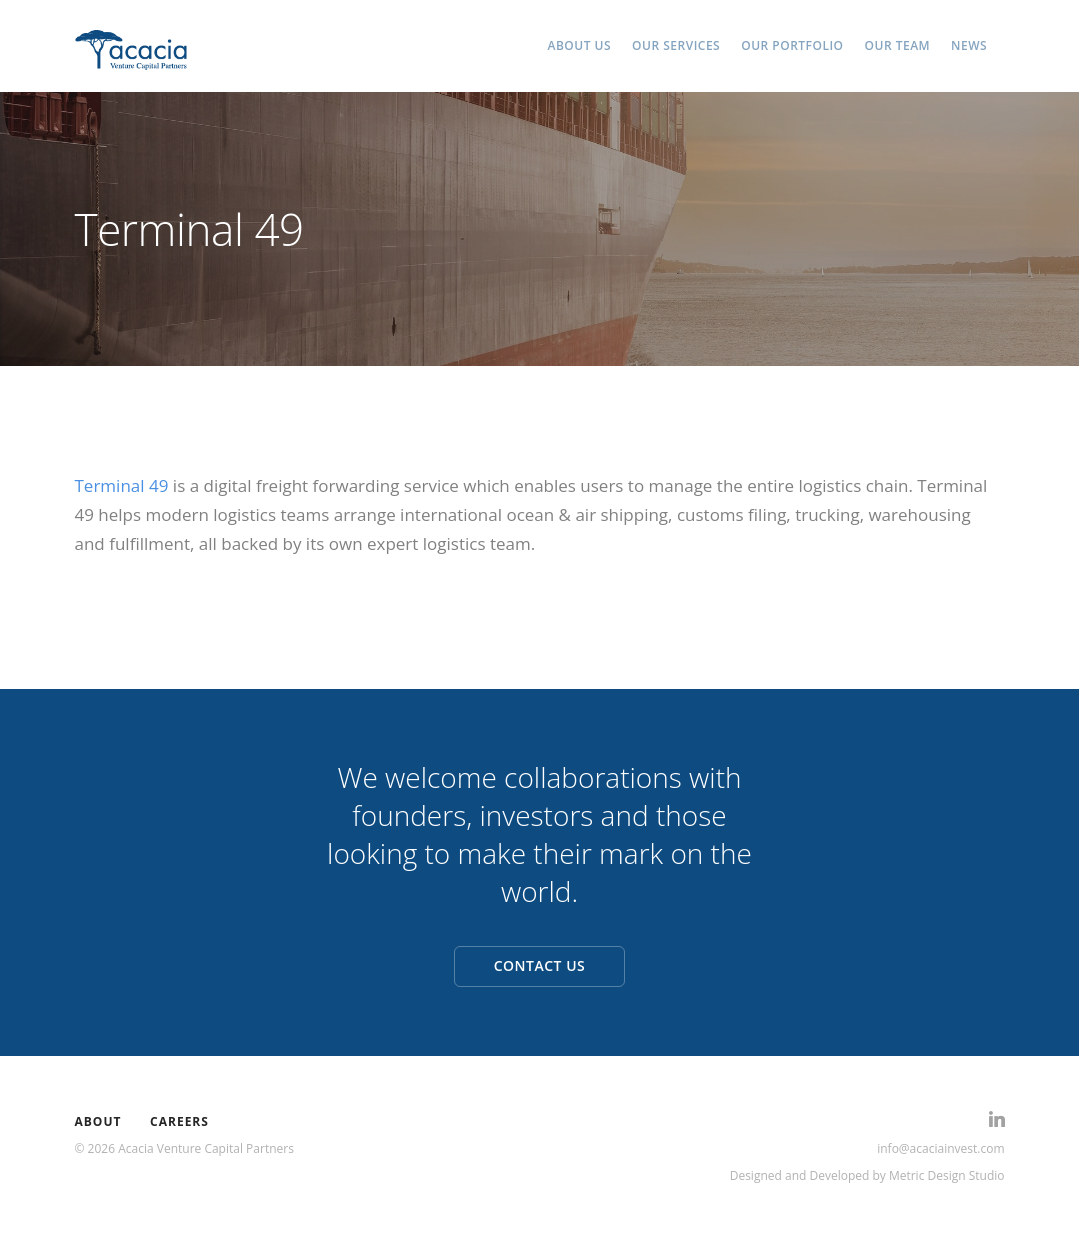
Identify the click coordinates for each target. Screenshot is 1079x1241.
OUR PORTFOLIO (792, 45)
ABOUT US (580, 45)
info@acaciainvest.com (940, 1148)
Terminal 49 (122, 485)
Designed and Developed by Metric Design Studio (867, 1175)
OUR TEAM (898, 45)
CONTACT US (540, 965)
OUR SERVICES (676, 45)
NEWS (969, 45)
